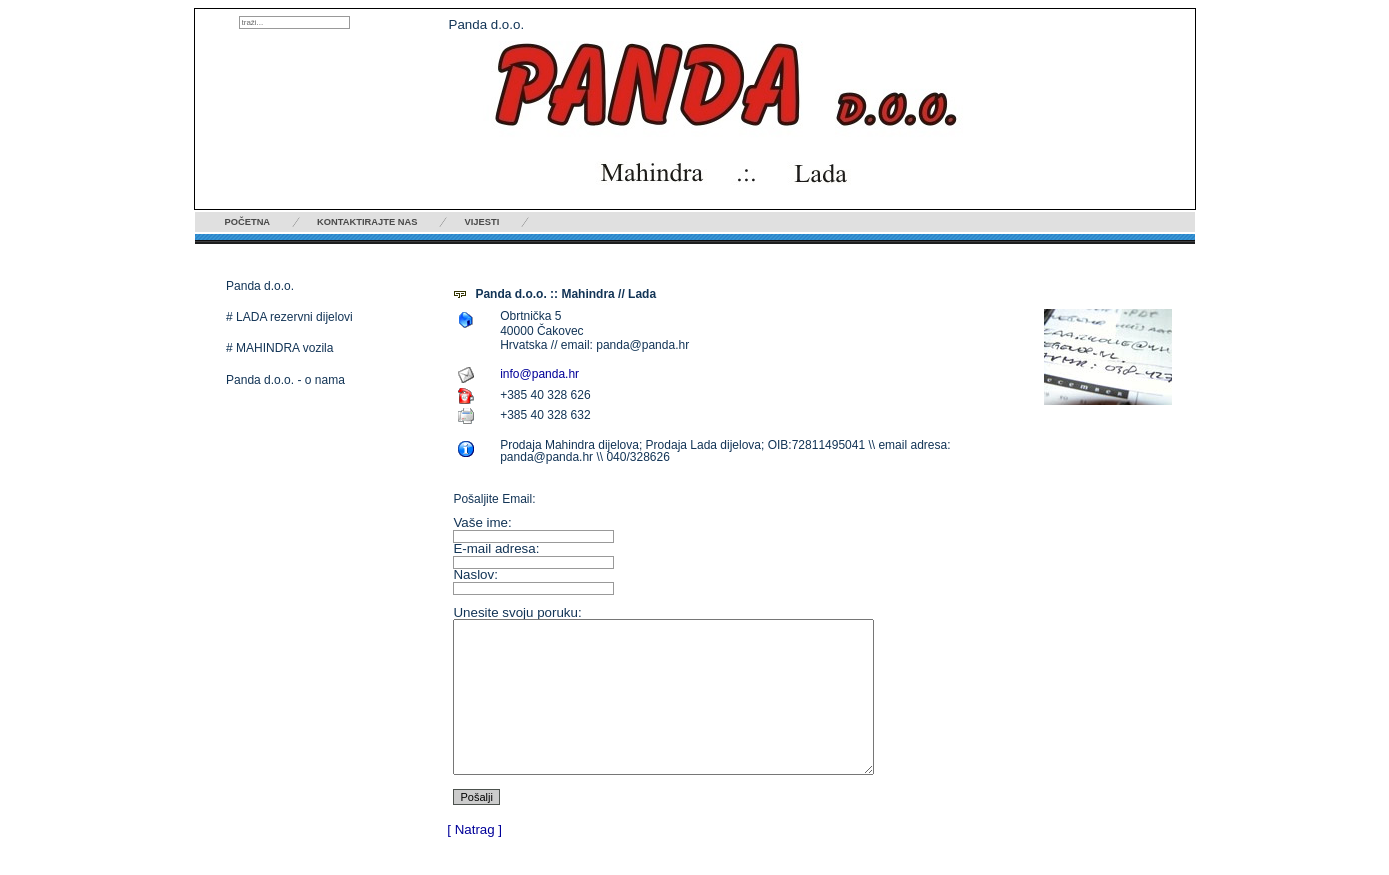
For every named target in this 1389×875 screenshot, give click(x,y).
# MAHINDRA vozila (279, 348)
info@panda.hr (539, 374)
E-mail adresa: (496, 548)
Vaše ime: (482, 522)
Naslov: (475, 574)
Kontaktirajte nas (367, 222)
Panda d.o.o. (260, 286)
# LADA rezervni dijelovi (289, 317)
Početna (248, 222)
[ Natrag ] (474, 859)
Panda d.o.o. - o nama (285, 380)
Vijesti (481, 222)
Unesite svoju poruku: (517, 612)
